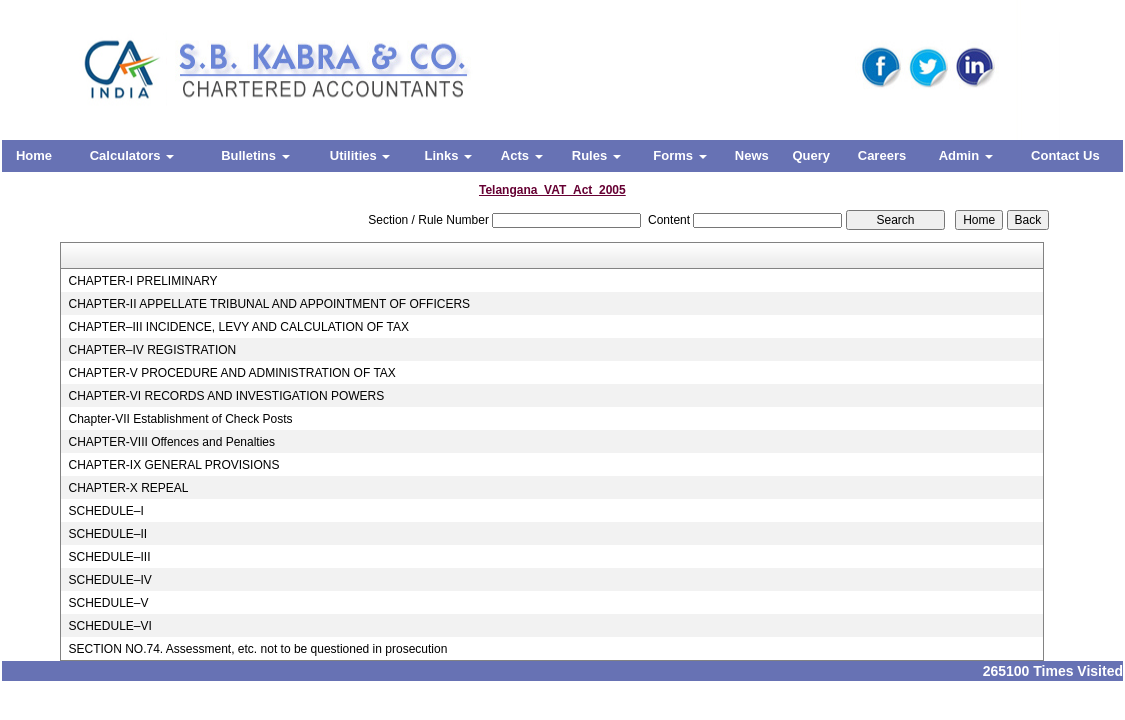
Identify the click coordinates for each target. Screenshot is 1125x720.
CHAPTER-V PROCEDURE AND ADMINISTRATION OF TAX (231, 373)
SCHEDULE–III (109, 557)
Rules (596, 155)
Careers (882, 155)
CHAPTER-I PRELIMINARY (142, 281)
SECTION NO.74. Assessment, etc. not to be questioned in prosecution (257, 649)
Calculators (132, 155)
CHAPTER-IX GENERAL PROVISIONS (173, 465)
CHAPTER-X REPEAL (128, 488)
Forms (679, 155)
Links (448, 155)
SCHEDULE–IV (109, 580)
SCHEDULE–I (105, 511)
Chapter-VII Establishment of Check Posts (180, 419)
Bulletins (255, 155)
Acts (522, 155)
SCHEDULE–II (107, 534)
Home (34, 155)
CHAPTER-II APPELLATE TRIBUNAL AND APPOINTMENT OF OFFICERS (269, 304)
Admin (966, 155)
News (752, 155)
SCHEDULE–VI (109, 626)
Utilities (360, 155)
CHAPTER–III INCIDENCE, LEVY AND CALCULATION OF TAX (238, 327)
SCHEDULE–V (108, 603)
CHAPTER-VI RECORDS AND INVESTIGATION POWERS (226, 396)
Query (811, 155)
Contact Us (1065, 155)
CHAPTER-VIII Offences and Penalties (171, 442)
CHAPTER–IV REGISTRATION (152, 350)
